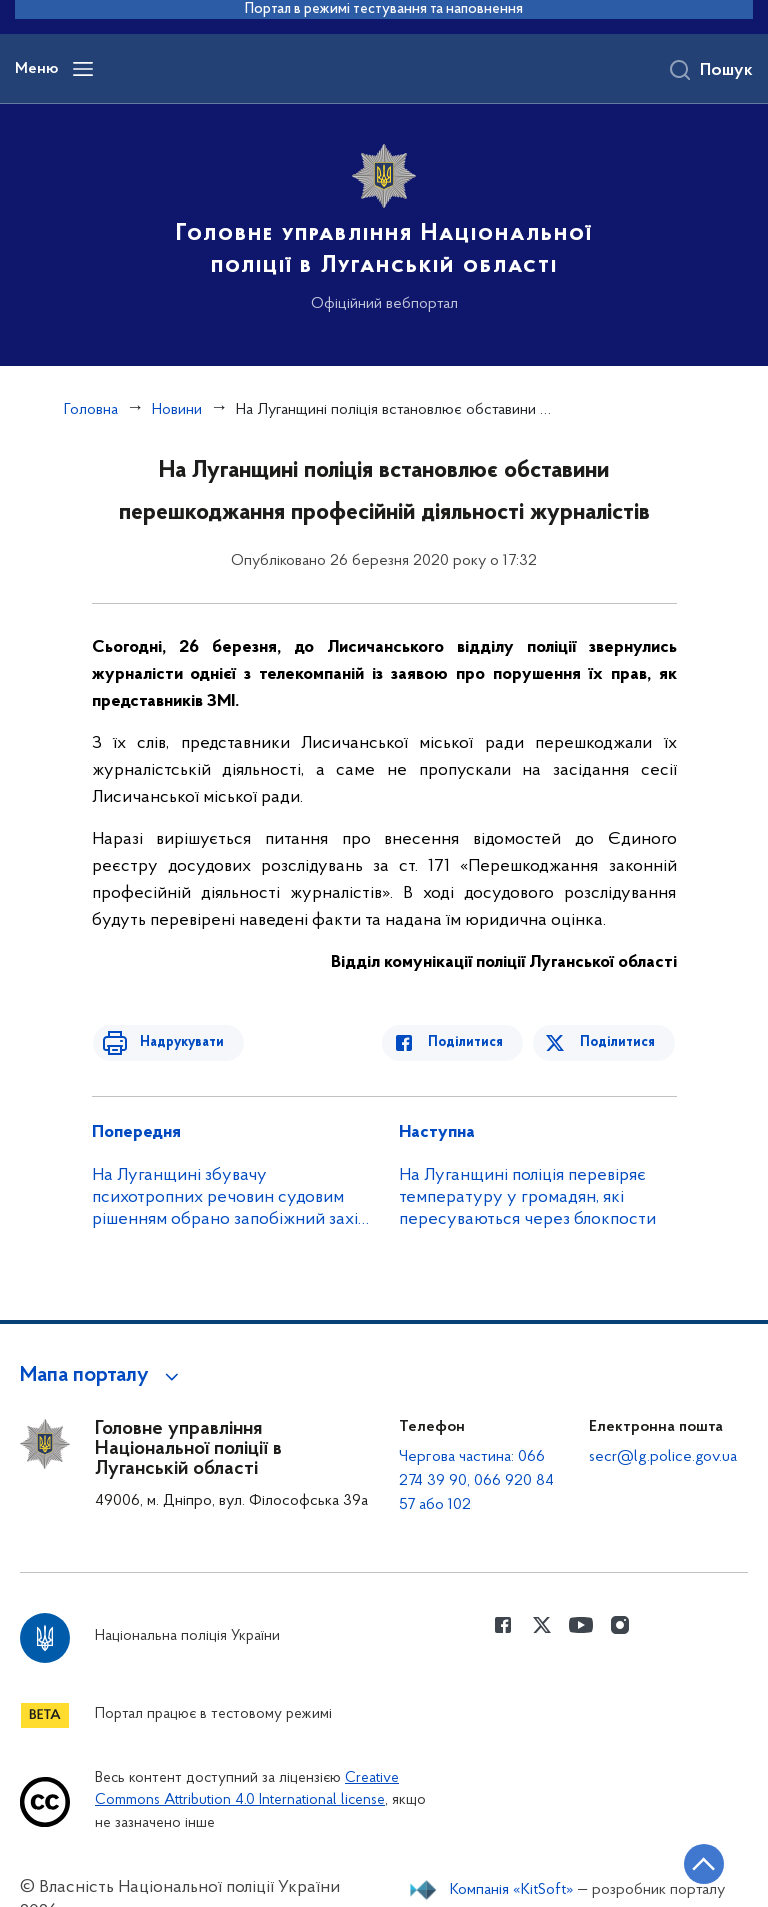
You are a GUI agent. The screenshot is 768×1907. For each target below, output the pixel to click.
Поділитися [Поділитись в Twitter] (619, 1042)
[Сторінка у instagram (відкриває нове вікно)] (620, 1625)
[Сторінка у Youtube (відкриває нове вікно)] (581, 1625)
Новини (177, 410)
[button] (102, 1376)
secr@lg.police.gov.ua (663, 1457)
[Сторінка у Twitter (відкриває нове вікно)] (542, 1625)
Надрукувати (174, 1042)
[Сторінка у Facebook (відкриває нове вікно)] (503, 1625)
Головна (91, 410)
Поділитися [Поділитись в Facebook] (474, 1042)
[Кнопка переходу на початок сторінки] (693, 1862)
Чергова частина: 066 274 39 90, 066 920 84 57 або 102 (476, 1481)
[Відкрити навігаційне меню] (83, 69)
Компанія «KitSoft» (512, 1890)
